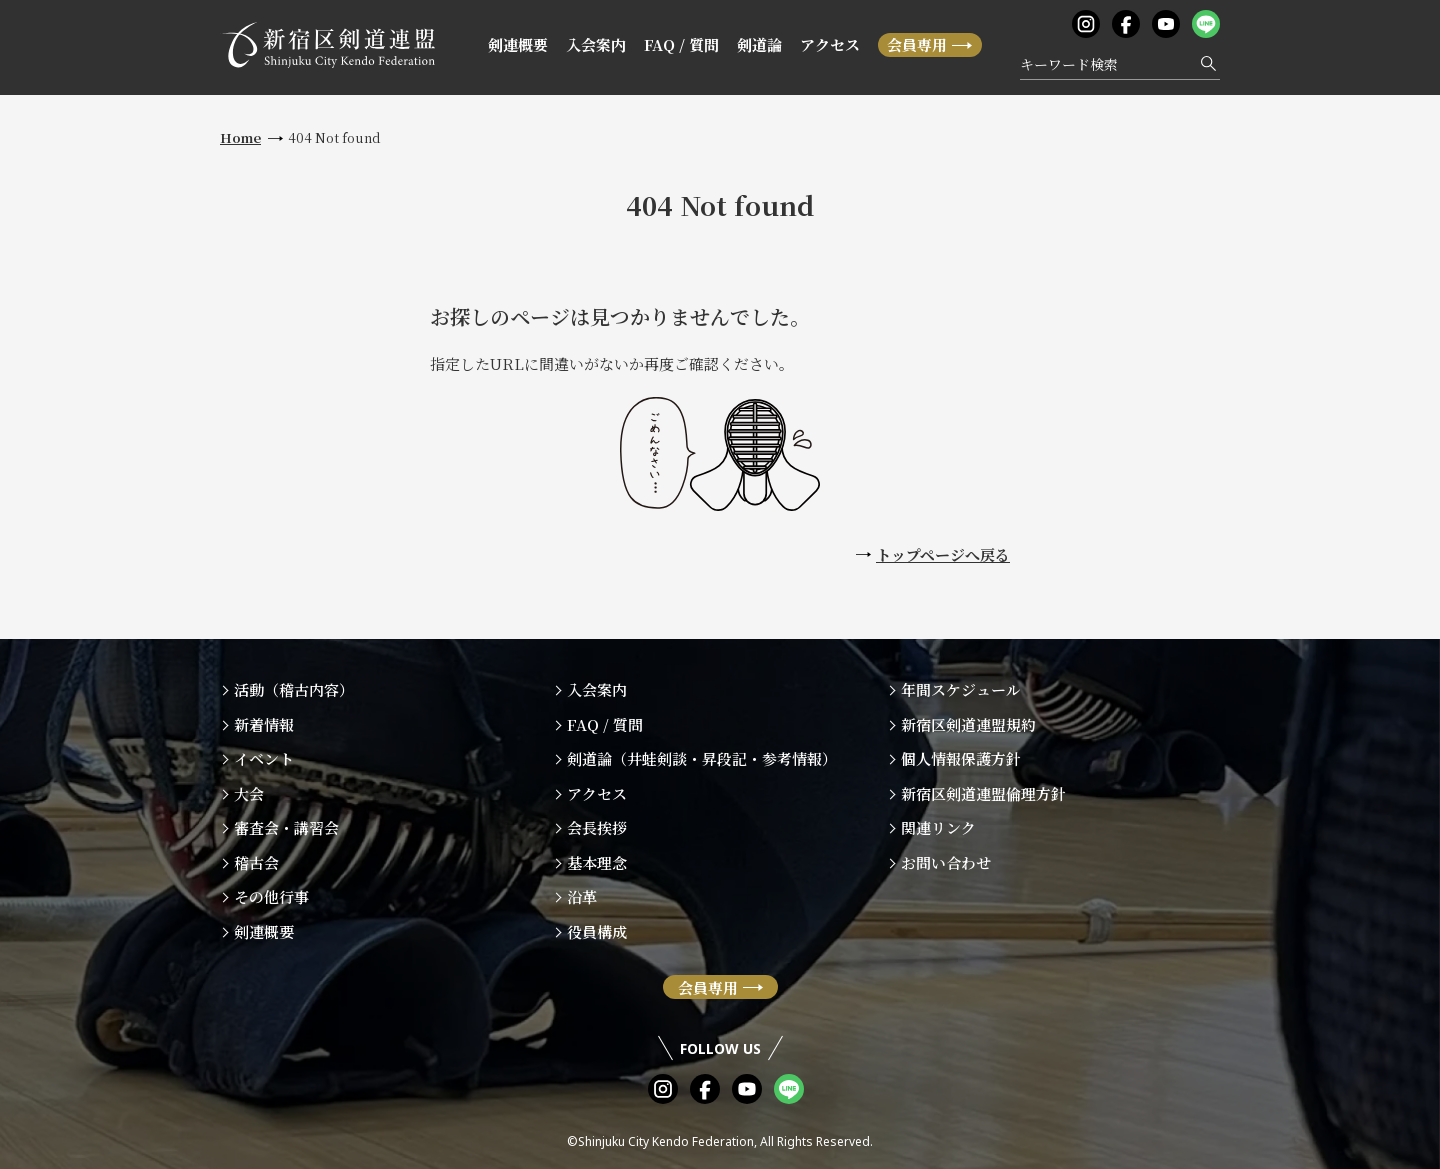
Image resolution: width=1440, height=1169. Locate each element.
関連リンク (938, 827)
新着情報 (264, 724)
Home (240, 137)
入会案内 (596, 44)
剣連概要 (518, 44)
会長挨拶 (597, 827)
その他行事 (271, 896)
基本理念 (597, 862)
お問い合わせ (946, 862)
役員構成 (597, 931)
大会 (249, 793)
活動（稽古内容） (294, 689)
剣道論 (759, 44)
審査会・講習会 (286, 827)
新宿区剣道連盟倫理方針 (983, 793)
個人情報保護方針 (961, 758)
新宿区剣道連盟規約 (968, 724)
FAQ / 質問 (681, 44)
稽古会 (256, 862)
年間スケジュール (961, 689)
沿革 (582, 896)
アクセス (830, 44)
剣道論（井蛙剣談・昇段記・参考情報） (702, 758)
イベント (264, 758)
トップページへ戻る (943, 554)
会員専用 (917, 44)
